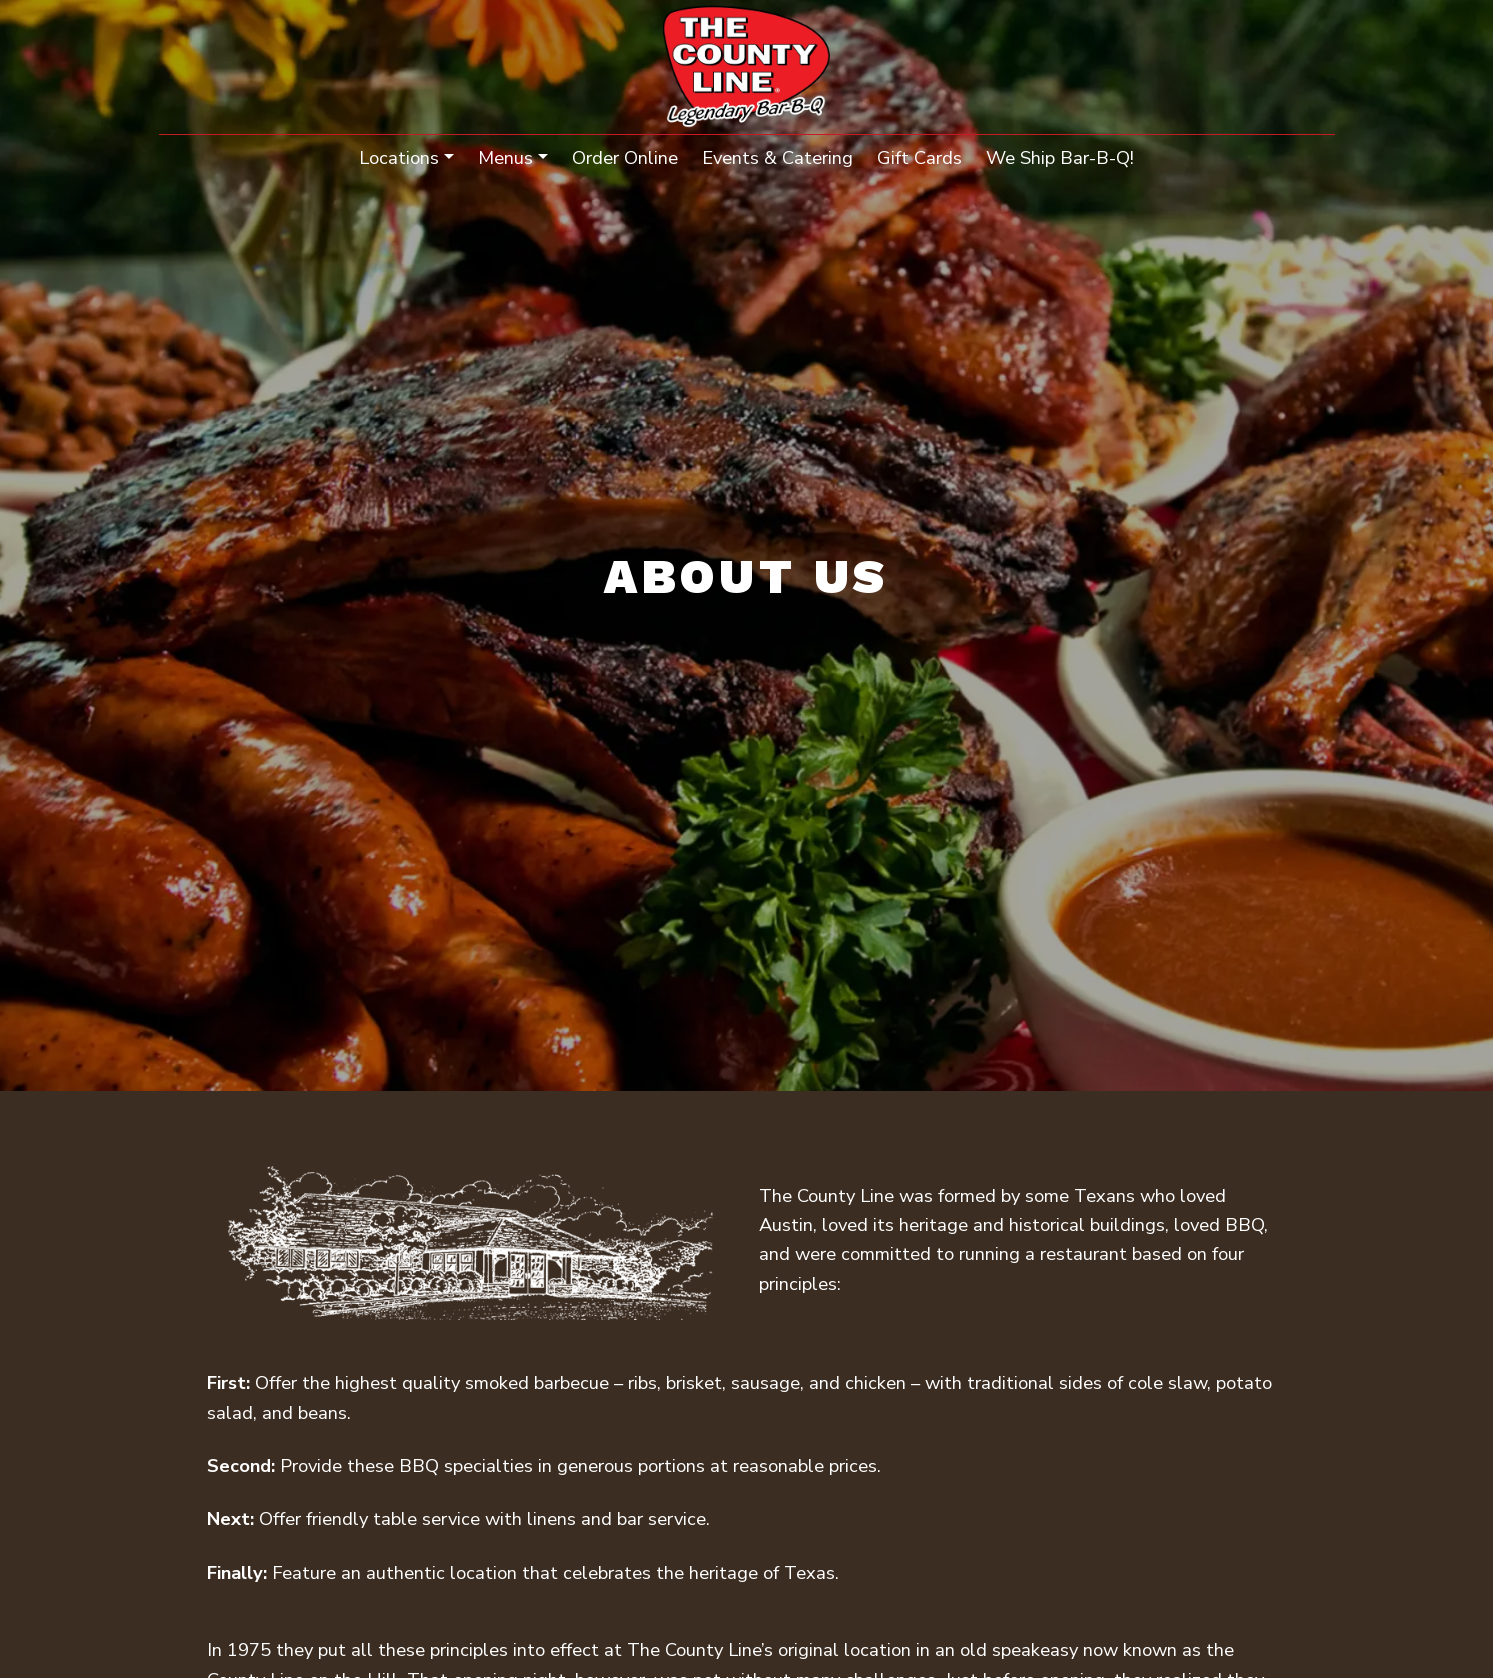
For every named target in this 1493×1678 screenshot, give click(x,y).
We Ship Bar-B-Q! (1066, 156)
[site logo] (746, 69)
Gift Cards (919, 157)
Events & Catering (777, 157)
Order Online (625, 157)
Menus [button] (505, 157)
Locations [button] (399, 157)
